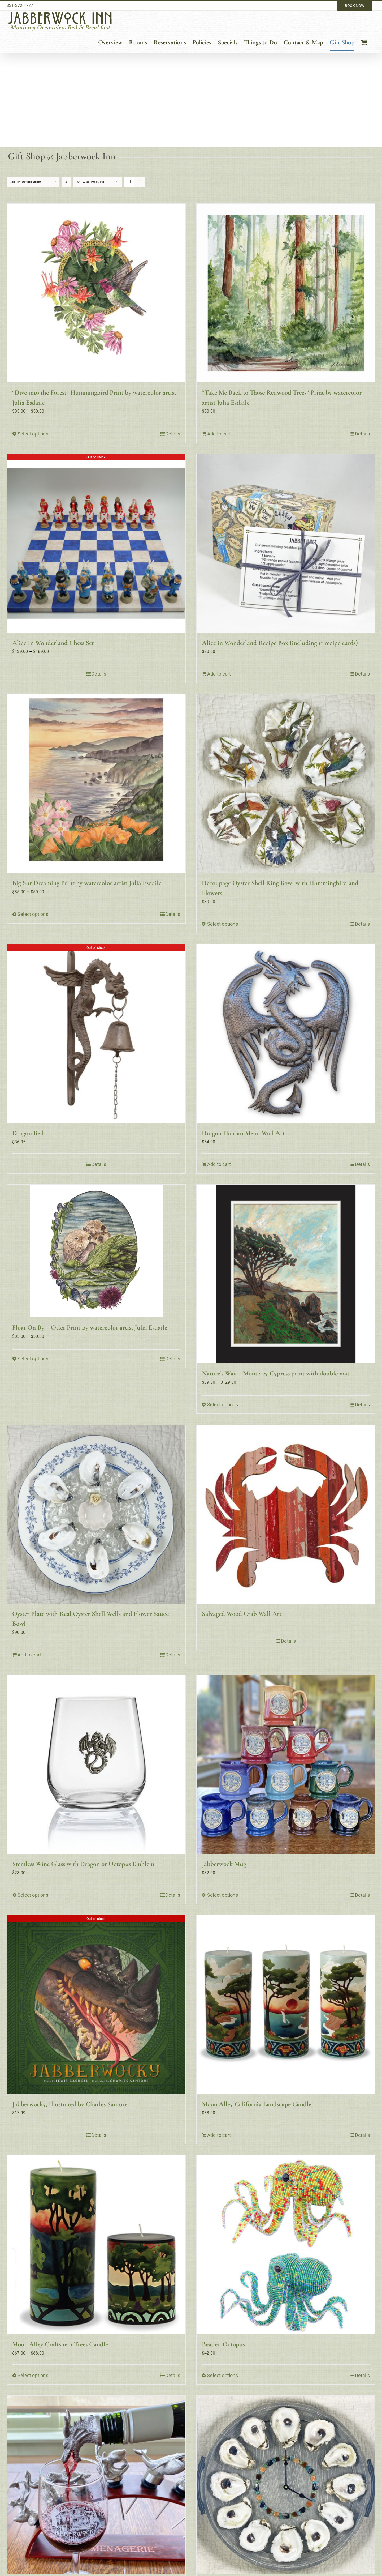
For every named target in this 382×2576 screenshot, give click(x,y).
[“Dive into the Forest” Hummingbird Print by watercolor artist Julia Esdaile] (96, 293)
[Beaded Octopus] (286, 2244)
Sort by (25, 182)
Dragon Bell (28, 1133)
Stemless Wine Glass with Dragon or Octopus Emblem (83, 1864)
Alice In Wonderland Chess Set (53, 643)
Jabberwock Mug (224, 1864)
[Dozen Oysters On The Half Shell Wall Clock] (286, 2485)
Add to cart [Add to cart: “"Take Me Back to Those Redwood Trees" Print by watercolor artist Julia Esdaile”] (219, 434)
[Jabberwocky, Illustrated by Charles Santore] (96, 2004)
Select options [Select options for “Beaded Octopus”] (222, 2375)
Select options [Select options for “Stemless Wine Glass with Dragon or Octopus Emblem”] (33, 1895)
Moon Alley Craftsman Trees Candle (60, 2344)
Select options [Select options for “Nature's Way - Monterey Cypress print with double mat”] (222, 1404)
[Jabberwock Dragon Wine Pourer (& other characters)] (96, 2485)
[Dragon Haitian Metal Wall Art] (286, 1033)
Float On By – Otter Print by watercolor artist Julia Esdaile (89, 1327)
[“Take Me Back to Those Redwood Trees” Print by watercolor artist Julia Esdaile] (286, 293)
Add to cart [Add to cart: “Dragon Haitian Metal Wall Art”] (219, 1164)
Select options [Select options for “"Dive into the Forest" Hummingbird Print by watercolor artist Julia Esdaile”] (33, 434)
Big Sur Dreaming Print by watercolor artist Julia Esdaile (86, 883)
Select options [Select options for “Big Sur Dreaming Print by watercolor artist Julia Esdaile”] (33, 914)
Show (90, 182)
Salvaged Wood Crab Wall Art (241, 1614)
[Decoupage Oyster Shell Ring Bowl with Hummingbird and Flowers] (286, 783)
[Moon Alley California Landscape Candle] (286, 2004)
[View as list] (139, 182)
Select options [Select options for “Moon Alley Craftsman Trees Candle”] (33, 2375)
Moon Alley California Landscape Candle (256, 2104)
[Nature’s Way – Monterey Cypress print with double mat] (286, 1274)
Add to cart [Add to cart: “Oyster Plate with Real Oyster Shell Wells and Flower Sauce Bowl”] (29, 1654)
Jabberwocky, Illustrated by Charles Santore (69, 2104)
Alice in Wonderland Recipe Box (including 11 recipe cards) (280, 643)
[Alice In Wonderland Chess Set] (96, 543)
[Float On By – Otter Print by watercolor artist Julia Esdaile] (96, 1251)
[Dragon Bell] (96, 1033)
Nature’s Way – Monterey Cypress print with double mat (275, 1373)
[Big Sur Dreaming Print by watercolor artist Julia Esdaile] (96, 783)
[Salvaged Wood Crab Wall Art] (286, 1514)
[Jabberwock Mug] (286, 1764)
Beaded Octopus (223, 2344)
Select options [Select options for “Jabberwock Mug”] (222, 1895)
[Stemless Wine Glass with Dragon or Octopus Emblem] (96, 1764)
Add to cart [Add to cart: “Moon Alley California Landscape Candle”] (219, 2135)
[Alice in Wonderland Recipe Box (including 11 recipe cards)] (286, 543)
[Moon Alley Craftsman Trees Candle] (96, 2244)
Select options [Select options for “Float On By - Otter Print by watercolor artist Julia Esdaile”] (33, 1358)
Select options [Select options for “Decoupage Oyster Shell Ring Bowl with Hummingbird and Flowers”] (222, 924)
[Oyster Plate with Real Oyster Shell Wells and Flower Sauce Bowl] (96, 1514)
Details (172, 434)
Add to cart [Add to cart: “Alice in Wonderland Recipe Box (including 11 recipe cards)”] (219, 674)
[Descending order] (66, 182)
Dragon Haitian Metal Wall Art (243, 1133)
